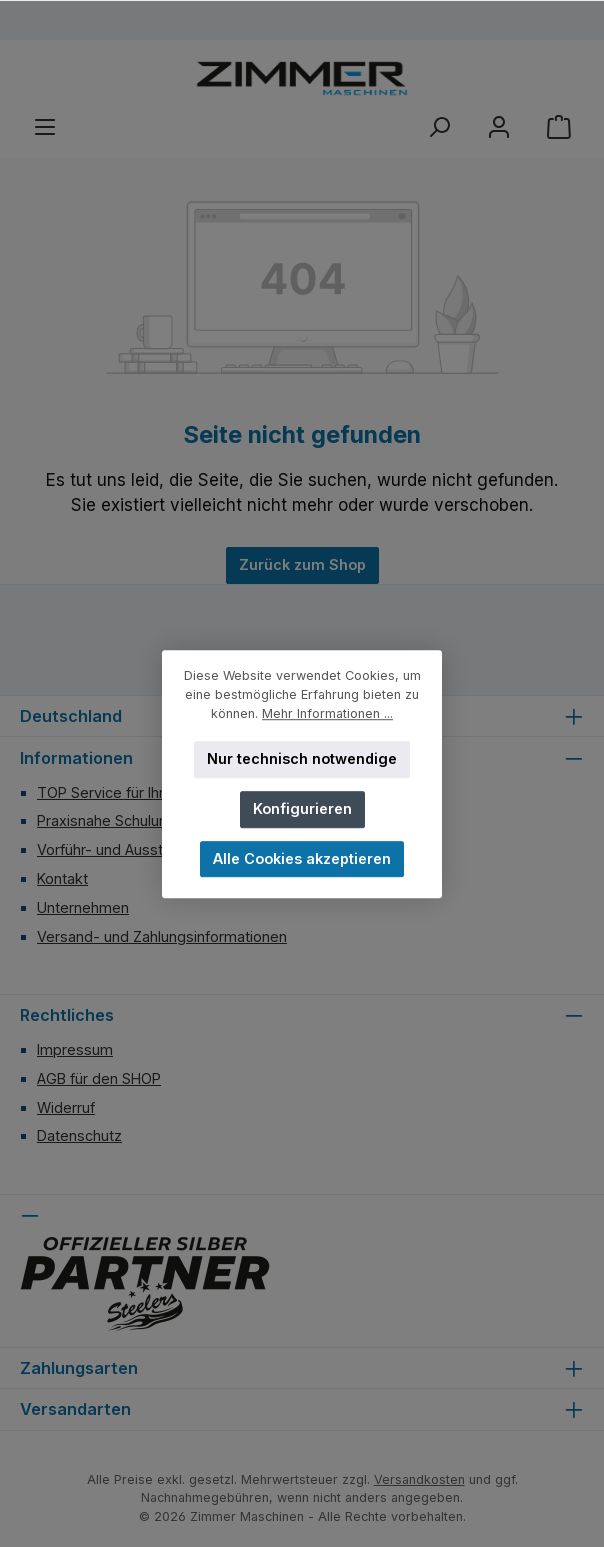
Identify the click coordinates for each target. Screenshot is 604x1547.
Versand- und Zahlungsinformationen (162, 936)
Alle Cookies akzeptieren (302, 858)
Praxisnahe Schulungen (115, 820)
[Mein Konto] (499, 127)
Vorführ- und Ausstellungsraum (141, 849)
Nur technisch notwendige (302, 758)
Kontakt (62, 878)
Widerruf (66, 1107)
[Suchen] (439, 127)
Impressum (75, 1049)
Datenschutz (79, 1135)
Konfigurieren (302, 808)
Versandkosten (419, 1479)
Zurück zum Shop (302, 564)
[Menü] (45, 127)
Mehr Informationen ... (327, 713)
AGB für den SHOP (99, 1078)
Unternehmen (83, 907)
